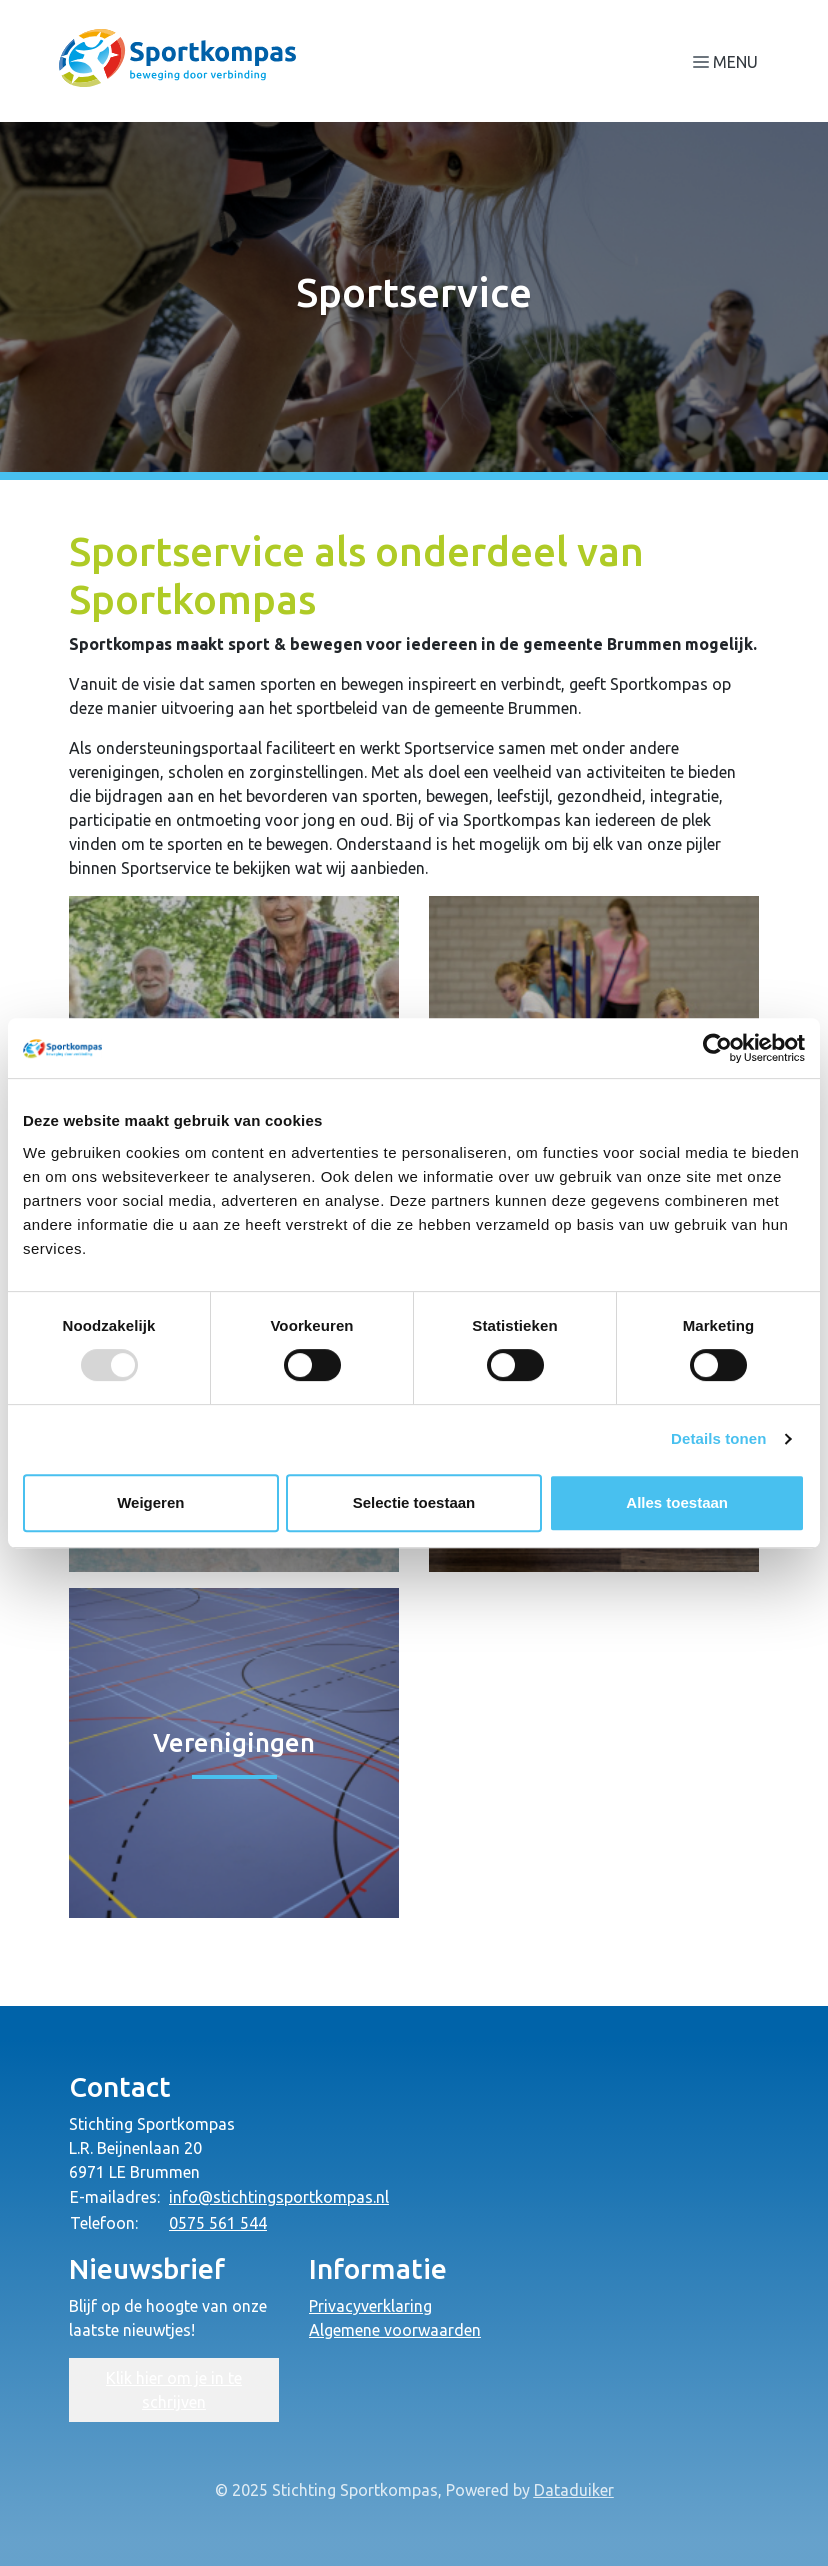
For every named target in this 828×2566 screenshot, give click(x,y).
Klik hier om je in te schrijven (174, 2390)
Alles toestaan (677, 1502)
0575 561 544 (218, 2223)
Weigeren (150, 1502)
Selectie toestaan (414, 1502)
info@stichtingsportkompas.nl (279, 2197)
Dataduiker (574, 2490)
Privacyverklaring (370, 2306)
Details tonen (718, 1438)
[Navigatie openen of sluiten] (729, 61)
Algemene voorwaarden (395, 2330)
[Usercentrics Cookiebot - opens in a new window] (717, 1048)
